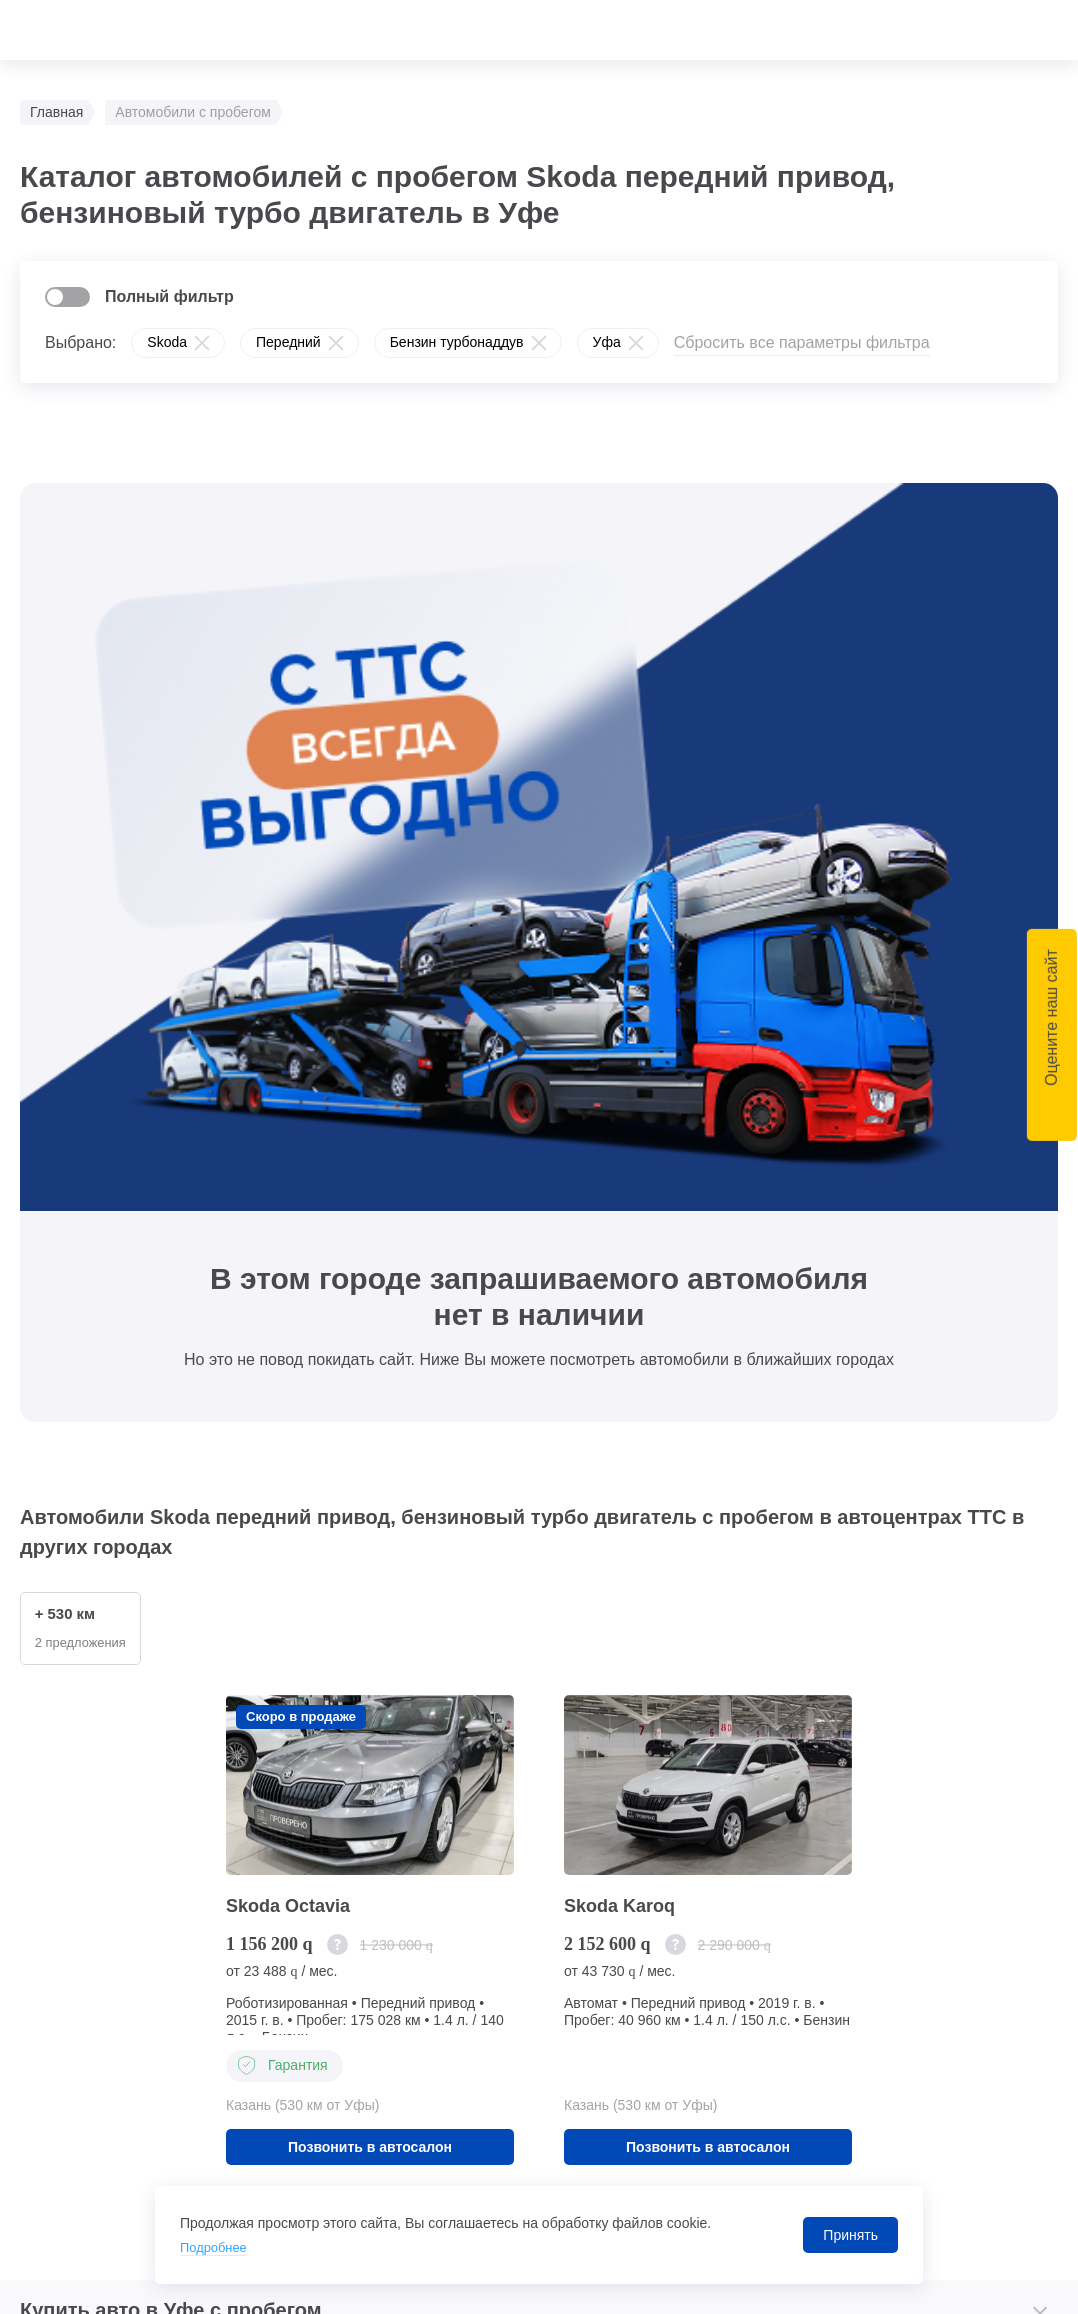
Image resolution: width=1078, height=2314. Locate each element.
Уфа (607, 342)
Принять (850, 2235)
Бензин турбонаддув (457, 342)
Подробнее (216, 2247)
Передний (288, 342)
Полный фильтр (169, 296)
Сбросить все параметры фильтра (802, 342)
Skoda (167, 342)
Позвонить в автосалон (370, 1424)
